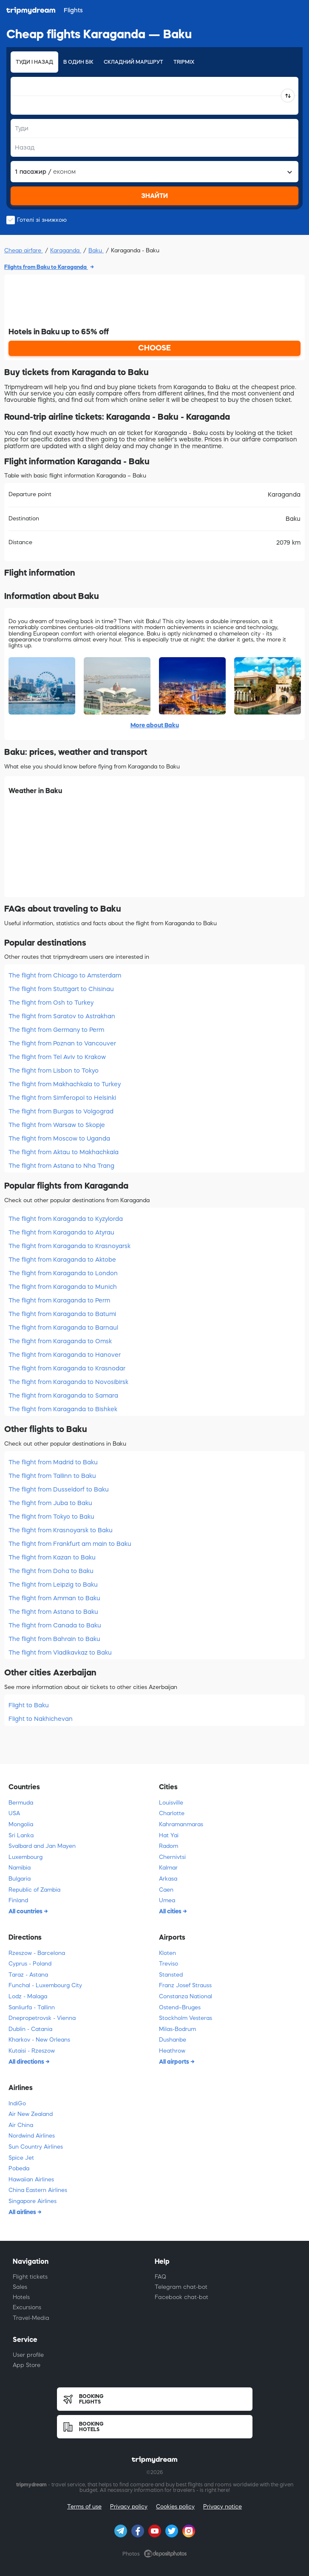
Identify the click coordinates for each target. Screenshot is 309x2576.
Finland (18, 1900)
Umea (167, 1900)
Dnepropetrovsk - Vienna (42, 2018)
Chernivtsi (172, 1857)
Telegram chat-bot (181, 2287)
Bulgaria (20, 1878)
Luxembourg (26, 1857)
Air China (21, 2125)
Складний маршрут (133, 62)
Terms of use (84, 2506)
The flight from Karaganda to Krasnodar (67, 1368)
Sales (20, 2287)
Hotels (21, 2297)
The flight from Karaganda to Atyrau (61, 1232)
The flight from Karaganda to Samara (63, 1395)
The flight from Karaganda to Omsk (60, 1341)
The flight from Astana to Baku (53, 1612)
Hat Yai (169, 1835)
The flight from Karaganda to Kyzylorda (66, 1219)
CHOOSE (154, 348)
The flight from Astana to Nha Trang (61, 1166)
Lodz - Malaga (28, 1996)
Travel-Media (31, 2318)
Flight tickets (30, 2276)
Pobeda (19, 2168)
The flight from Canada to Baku (55, 1625)
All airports (174, 2062)
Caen (166, 1889)
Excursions (27, 2307)
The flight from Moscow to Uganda (59, 1138)
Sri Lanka (21, 1835)
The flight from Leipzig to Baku (53, 1584)
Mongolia (21, 1824)
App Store (26, 2365)
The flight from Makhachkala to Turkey (65, 1084)
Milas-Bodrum (177, 2029)
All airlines (23, 2212)
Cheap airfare (23, 250)
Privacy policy (128, 2506)
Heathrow (172, 2050)
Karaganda (65, 250)
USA (14, 1813)
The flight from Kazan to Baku (52, 1557)
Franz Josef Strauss (185, 1985)
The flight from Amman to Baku (54, 1598)
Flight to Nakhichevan (41, 1719)
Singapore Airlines (33, 2201)
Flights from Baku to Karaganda (46, 267)
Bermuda (21, 1802)
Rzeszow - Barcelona (37, 1953)
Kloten (167, 1953)
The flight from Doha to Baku (51, 1571)
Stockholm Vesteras (185, 2018)
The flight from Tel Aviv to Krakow (57, 1057)
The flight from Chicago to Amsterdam (65, 975)
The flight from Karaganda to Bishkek (63, 1409)
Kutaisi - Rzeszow (32, 2050)
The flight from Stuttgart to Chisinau (61, 989)
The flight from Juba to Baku (50, 1503)
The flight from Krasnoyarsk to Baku (61, 1530)
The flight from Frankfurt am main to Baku (70, 1544)
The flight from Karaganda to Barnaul (63, 1327)
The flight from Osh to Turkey (51, 1003)
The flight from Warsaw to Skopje (57, 1125)
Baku (96, 250)
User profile (28, 2355)
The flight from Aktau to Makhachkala (64, 1152)
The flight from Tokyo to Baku (51, 1517)
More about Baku (154, 725)
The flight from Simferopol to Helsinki (62, 1098)
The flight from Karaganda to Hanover (65, 1355)
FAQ (160, 2276)
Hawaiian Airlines (31, 2179)
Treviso (168, 1963)
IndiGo (17, 2103)
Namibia (20, 1867)
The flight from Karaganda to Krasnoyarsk (69, 1246)
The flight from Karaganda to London (63, 1273)
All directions (27, 2062)
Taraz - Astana (28, 1974)
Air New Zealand (31, 2114)
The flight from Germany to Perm (56, 1030)
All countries (26, 1911)
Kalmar (168, 1867)
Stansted (171, 1974)
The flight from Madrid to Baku (53, 1462)
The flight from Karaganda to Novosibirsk (68, 1382)
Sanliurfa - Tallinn (32, 2007)
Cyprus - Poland (30, 1963)
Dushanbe (172, 2039)
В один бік (78, 62)
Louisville (171, 1802)
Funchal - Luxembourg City (45, 1985)
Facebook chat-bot (181, 2297)
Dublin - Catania (30, 2029)
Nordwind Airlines (32, 2135)
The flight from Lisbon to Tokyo (54, 1070)
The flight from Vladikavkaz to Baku (60, 1652)
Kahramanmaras (181, 1824)
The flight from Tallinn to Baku (52, 1476)
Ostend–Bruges (180, 2007)
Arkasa (168, 1878)
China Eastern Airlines (38, 2190)
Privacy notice (222, 2506)
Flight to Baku (29, 1705)
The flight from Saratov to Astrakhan (62, 1016)
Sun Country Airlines (36, 2146)
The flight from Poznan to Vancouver (62, 1043)
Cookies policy (175, 2506)
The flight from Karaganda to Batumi (62, 1314)
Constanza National (185, 1996)
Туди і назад (34, 62)
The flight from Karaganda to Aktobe (62, 1260)
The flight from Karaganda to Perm (59, 1300)
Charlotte (171, 1813)
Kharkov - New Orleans (39, 2039)
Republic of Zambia (34, 1889)
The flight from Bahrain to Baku (54, 1639)
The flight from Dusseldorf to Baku (59, 1489)
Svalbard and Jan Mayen (42, 1846)
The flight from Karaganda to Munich (63, 1287)
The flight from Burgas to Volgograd (61, 1111)
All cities (171, 1911)
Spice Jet (21, 2158)
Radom (168, 1846)
